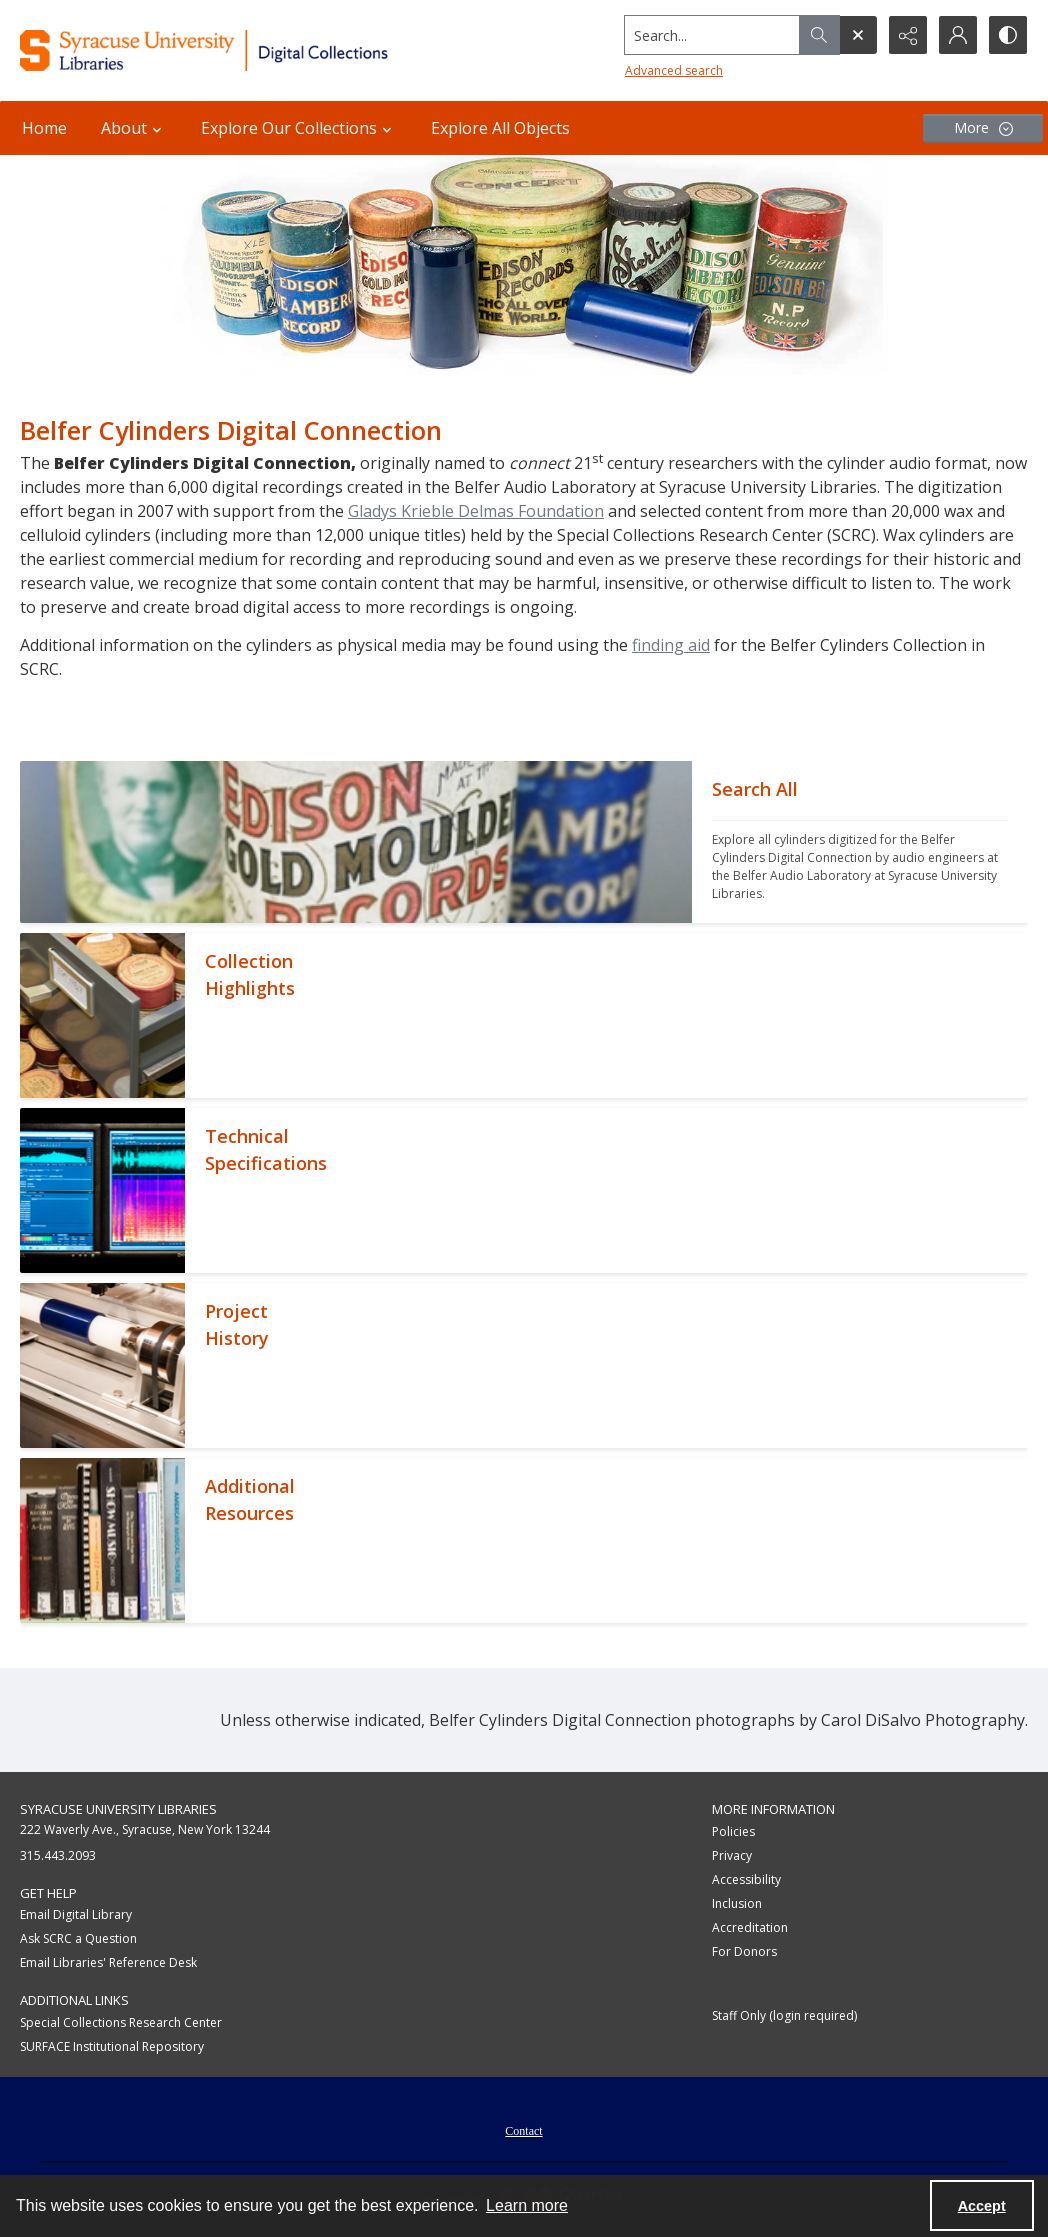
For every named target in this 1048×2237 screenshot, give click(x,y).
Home (44, 128)
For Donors (744, 1951)
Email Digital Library (76, 1914)
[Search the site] (712, 35)
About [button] (134, 128)
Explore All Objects (500, 128)
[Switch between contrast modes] (1008, 35)
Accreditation (750, 1927)
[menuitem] (523, 2129)
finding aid (671, 645)
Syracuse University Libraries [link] (118, 1809)
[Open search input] (858, 35)
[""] (860, 842)
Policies (733, 1831)
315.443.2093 (58, 1855)
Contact (523, 2131)
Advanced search (674, 70)
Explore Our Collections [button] (299, 128)
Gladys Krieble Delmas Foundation (476, 511)
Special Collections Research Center (121, 2022)
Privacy (732, 1855)
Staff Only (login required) (784, 2015)
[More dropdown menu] (983, 128)
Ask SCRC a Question (78, 1938)
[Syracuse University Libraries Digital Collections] (249, 50)
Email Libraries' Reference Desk (108, 1962)
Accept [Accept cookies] (982, 2206)
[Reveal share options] (908, 35)
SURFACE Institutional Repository (112, 2046)
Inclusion (737, 1903)
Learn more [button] (527, 2205)
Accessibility (746, 1879)
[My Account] (958, 35)
